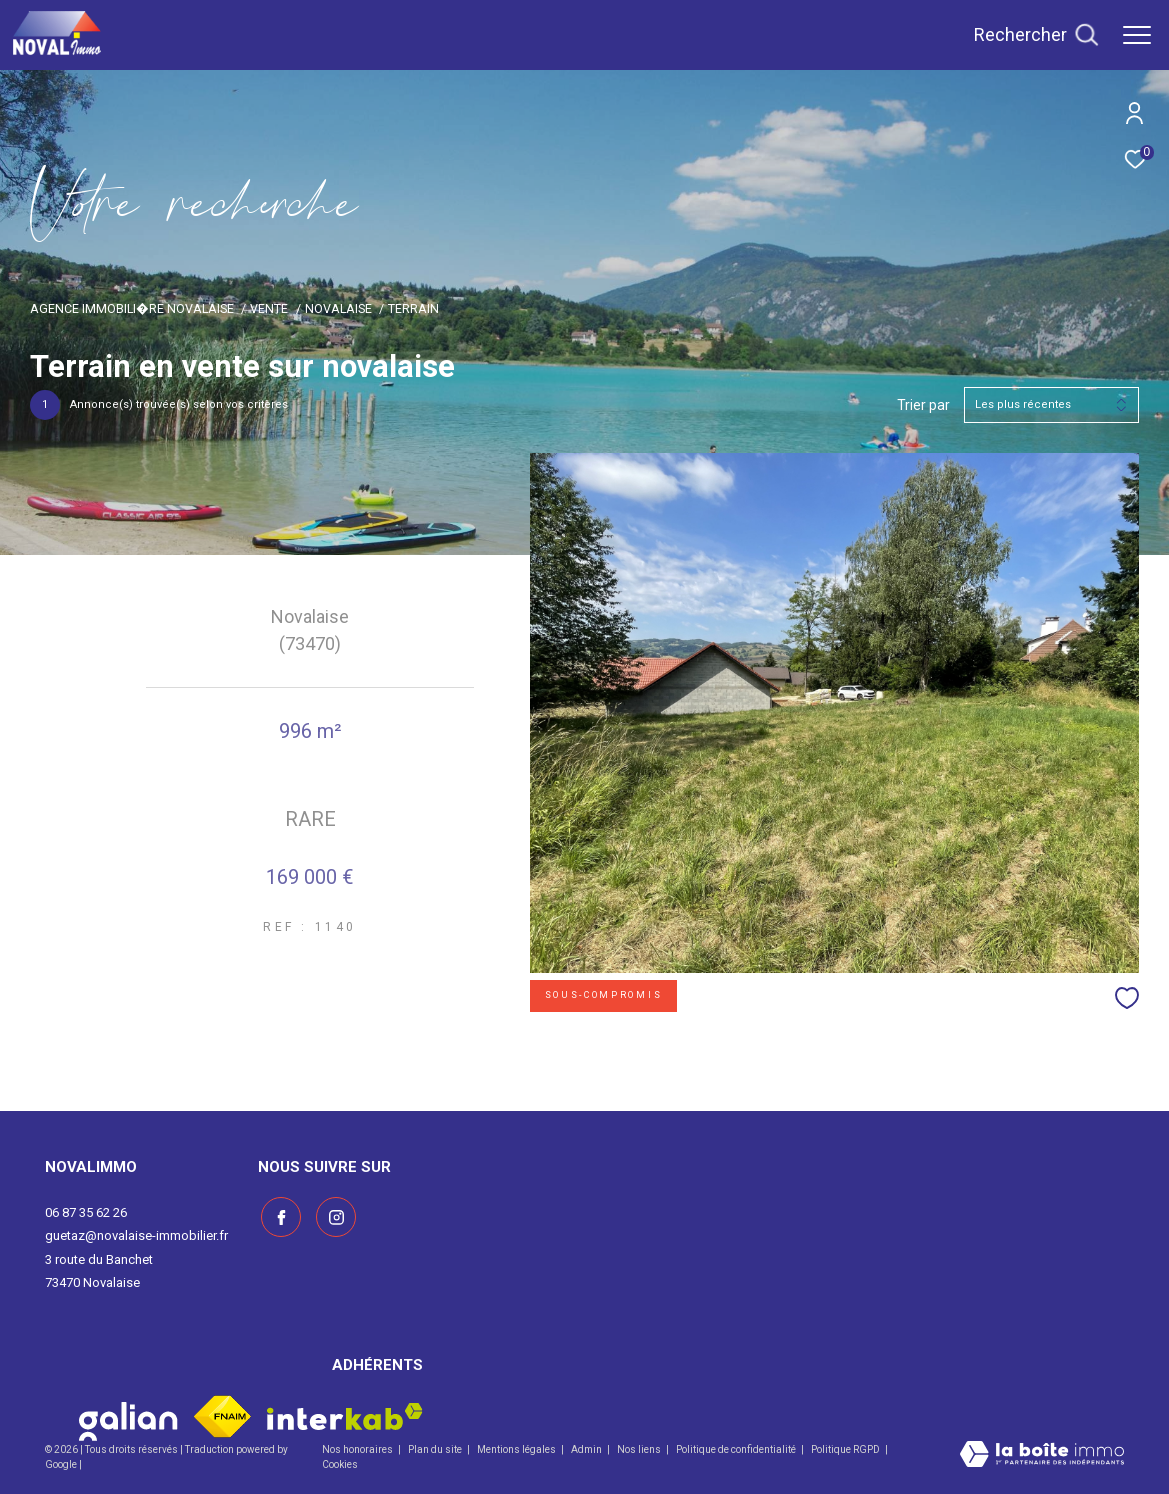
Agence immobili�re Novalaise (132, 308)
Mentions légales (517, 1449)
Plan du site (436, 1449)
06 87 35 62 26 (86, 1212)
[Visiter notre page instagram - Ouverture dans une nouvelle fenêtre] (333, 1215)
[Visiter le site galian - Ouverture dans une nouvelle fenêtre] (128, 1417)
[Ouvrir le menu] (1137, 35)
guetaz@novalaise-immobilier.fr (136, 1235)
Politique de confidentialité (737, 1449)
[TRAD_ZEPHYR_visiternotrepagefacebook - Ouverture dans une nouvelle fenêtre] (278, 1215)
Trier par (923, 405)
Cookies (340, 1464)
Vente (269, 308)
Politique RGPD (845, 1449)
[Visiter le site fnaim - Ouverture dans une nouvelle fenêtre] (222, 1416)
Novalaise (338, 308)
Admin (587, 1449)
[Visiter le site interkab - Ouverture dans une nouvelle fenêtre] (345, 1416)
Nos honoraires (358, 1449)
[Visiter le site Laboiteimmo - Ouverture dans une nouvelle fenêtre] (1042, 1456)
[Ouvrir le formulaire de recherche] (1036, 35)
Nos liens (640, 1449)
